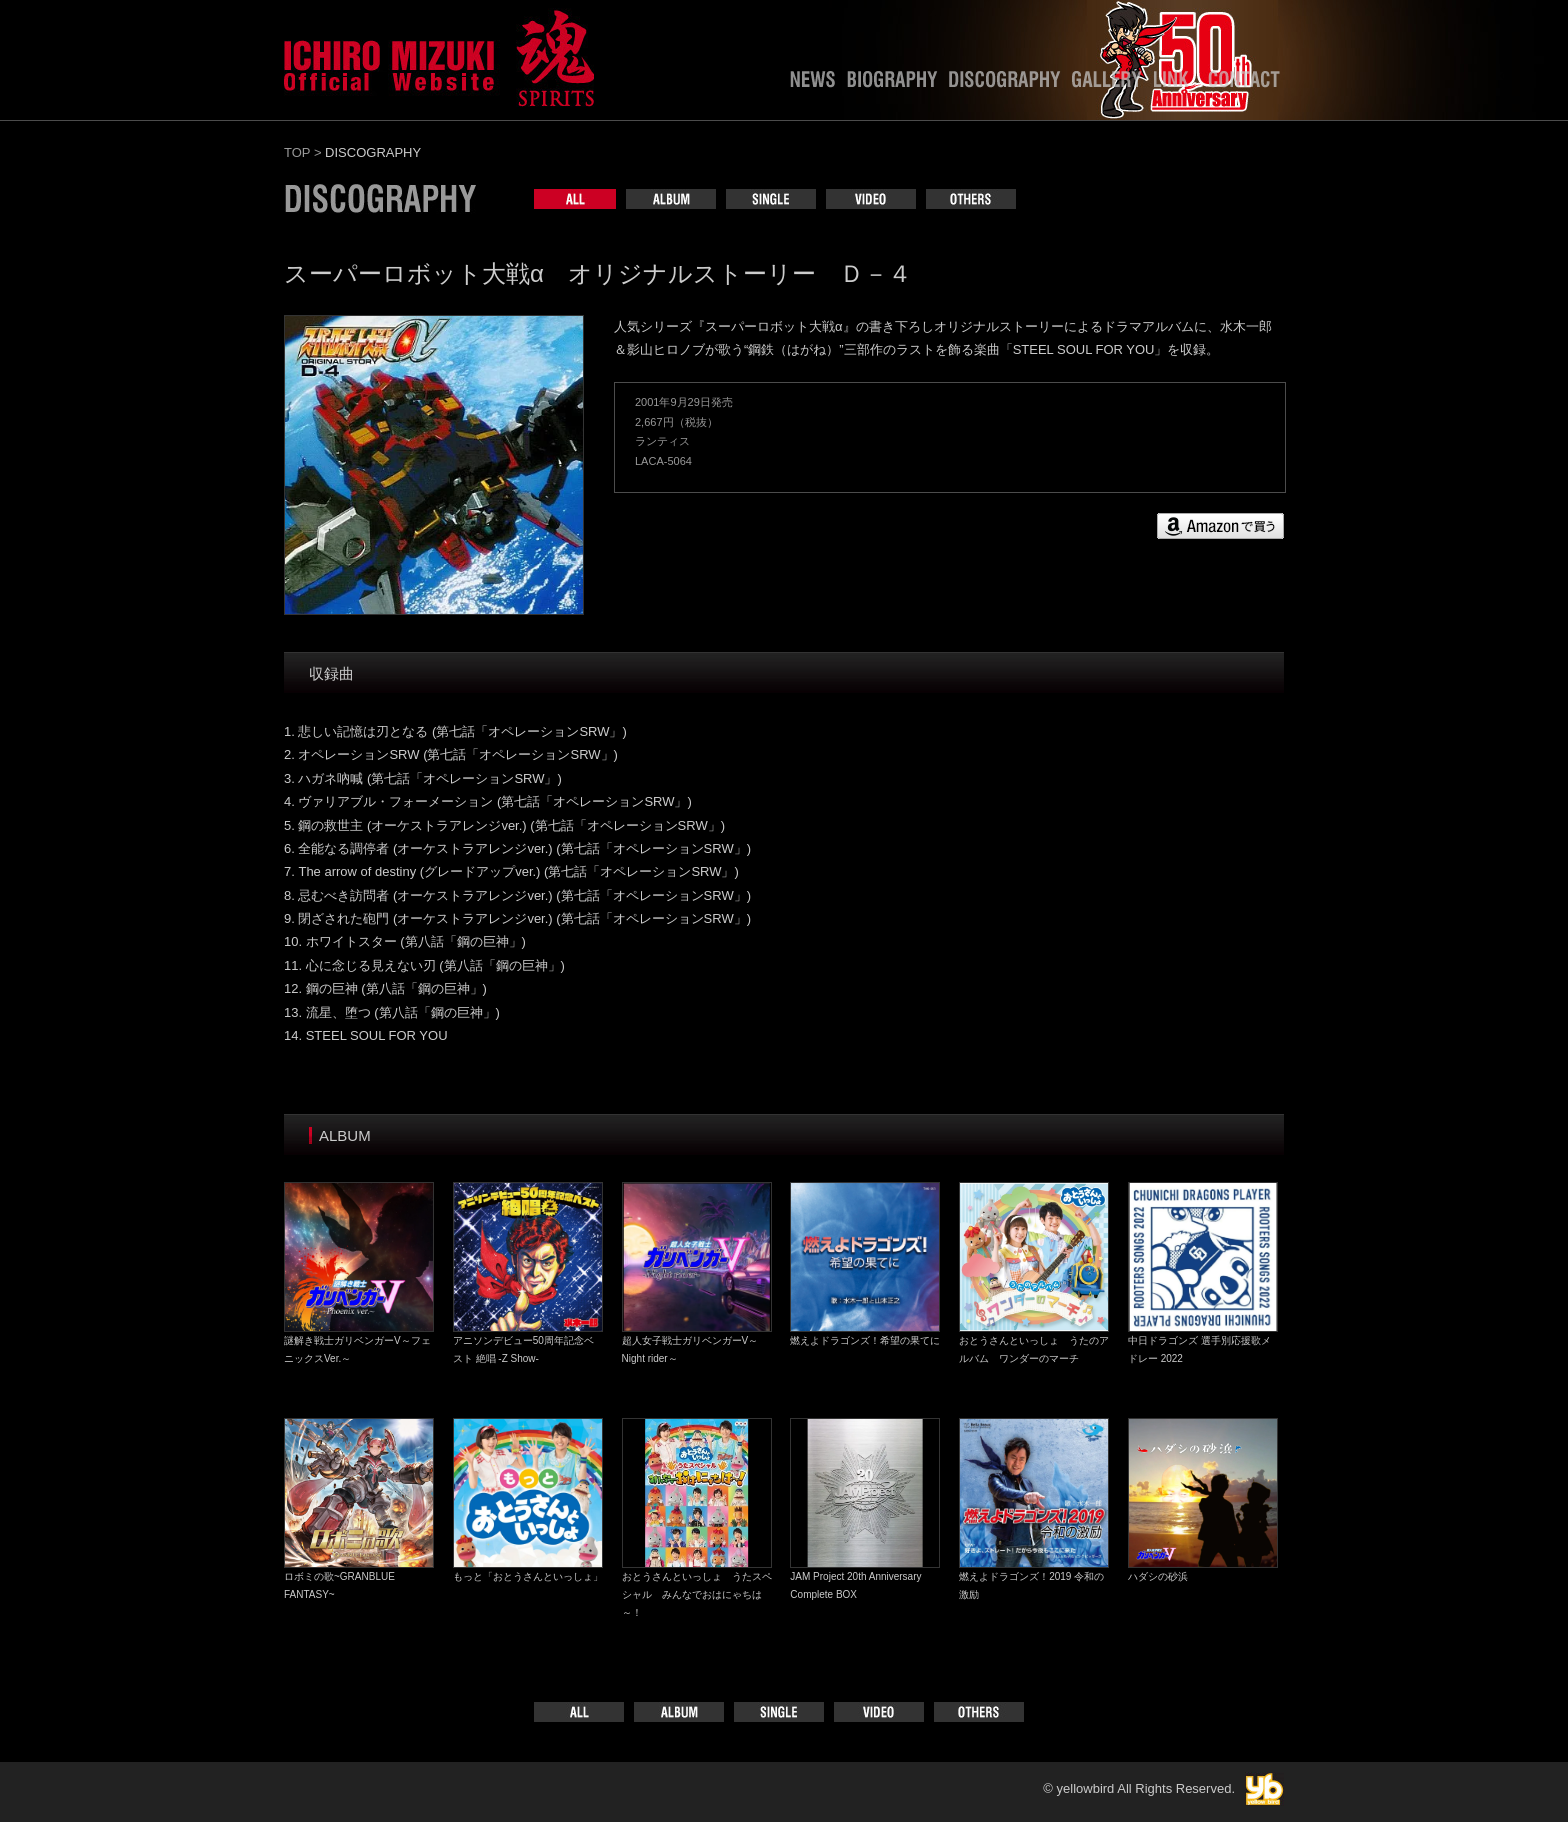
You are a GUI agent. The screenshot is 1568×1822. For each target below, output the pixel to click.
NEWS (812, 84)
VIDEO (871, 199)
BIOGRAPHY (892, 84)
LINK (1175, 84)
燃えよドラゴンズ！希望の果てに (865, 1340)
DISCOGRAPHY (1004, 84)
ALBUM (671, 199)
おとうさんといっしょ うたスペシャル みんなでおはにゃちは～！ (697, 1594)
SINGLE (771, 199)
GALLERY (1107, 84)
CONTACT (1244, 84)
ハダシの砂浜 (1158, 1576)
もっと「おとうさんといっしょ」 (528, 1576)
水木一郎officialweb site (439, 55)
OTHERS (971, 199)
